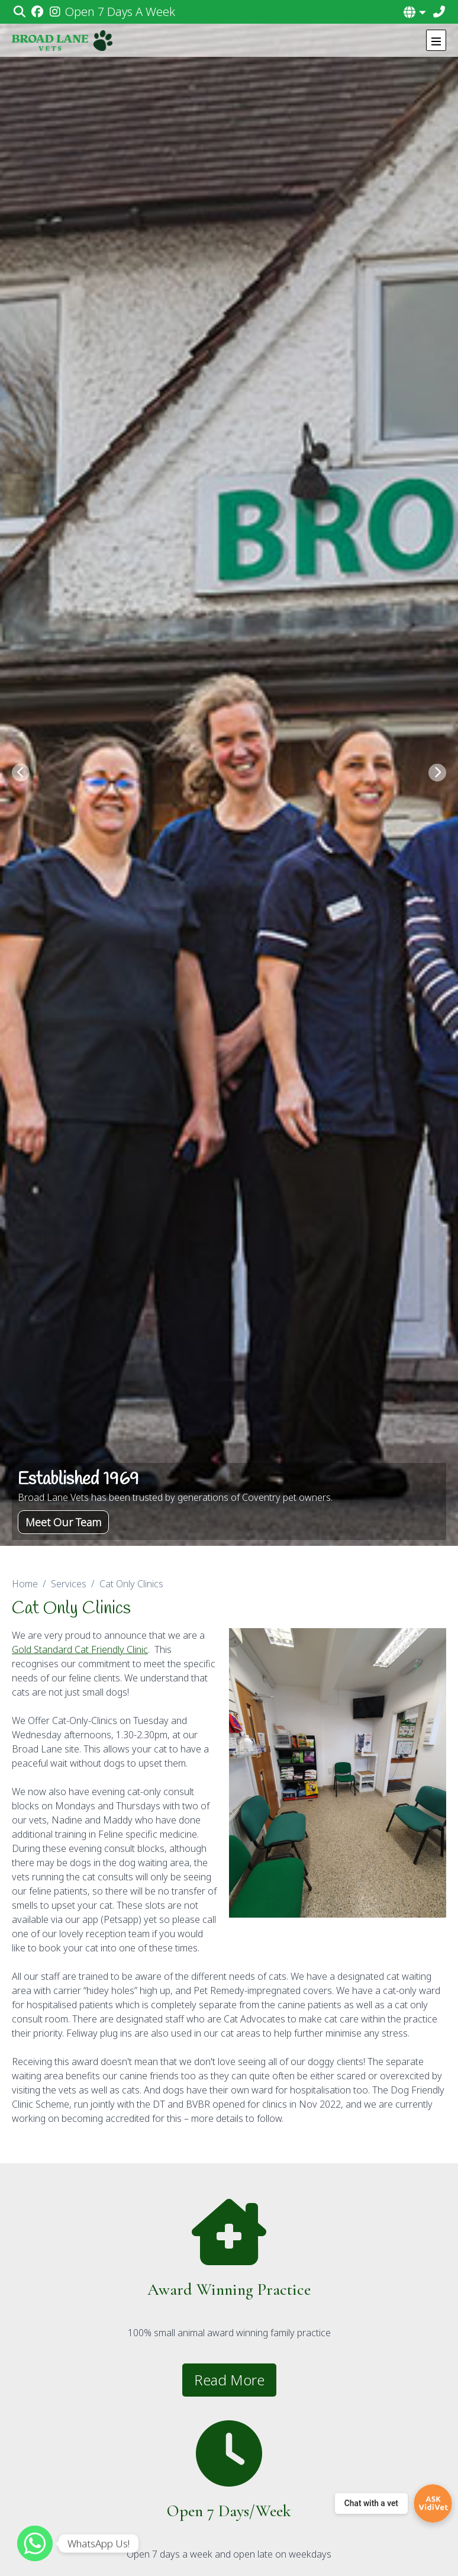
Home (25, 1583)
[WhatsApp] (35, 2543)
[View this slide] (229, 773)
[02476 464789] (438, 12)
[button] (415, 12)
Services (68, 1583)
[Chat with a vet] (393, 2503)
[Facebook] (37, 12)
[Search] (19, 12)
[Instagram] (54, 12)
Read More (229, 2380)
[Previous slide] (21, 773)
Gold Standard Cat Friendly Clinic (80, 1649)
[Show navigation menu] (436, 40)
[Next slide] (437, 773)
